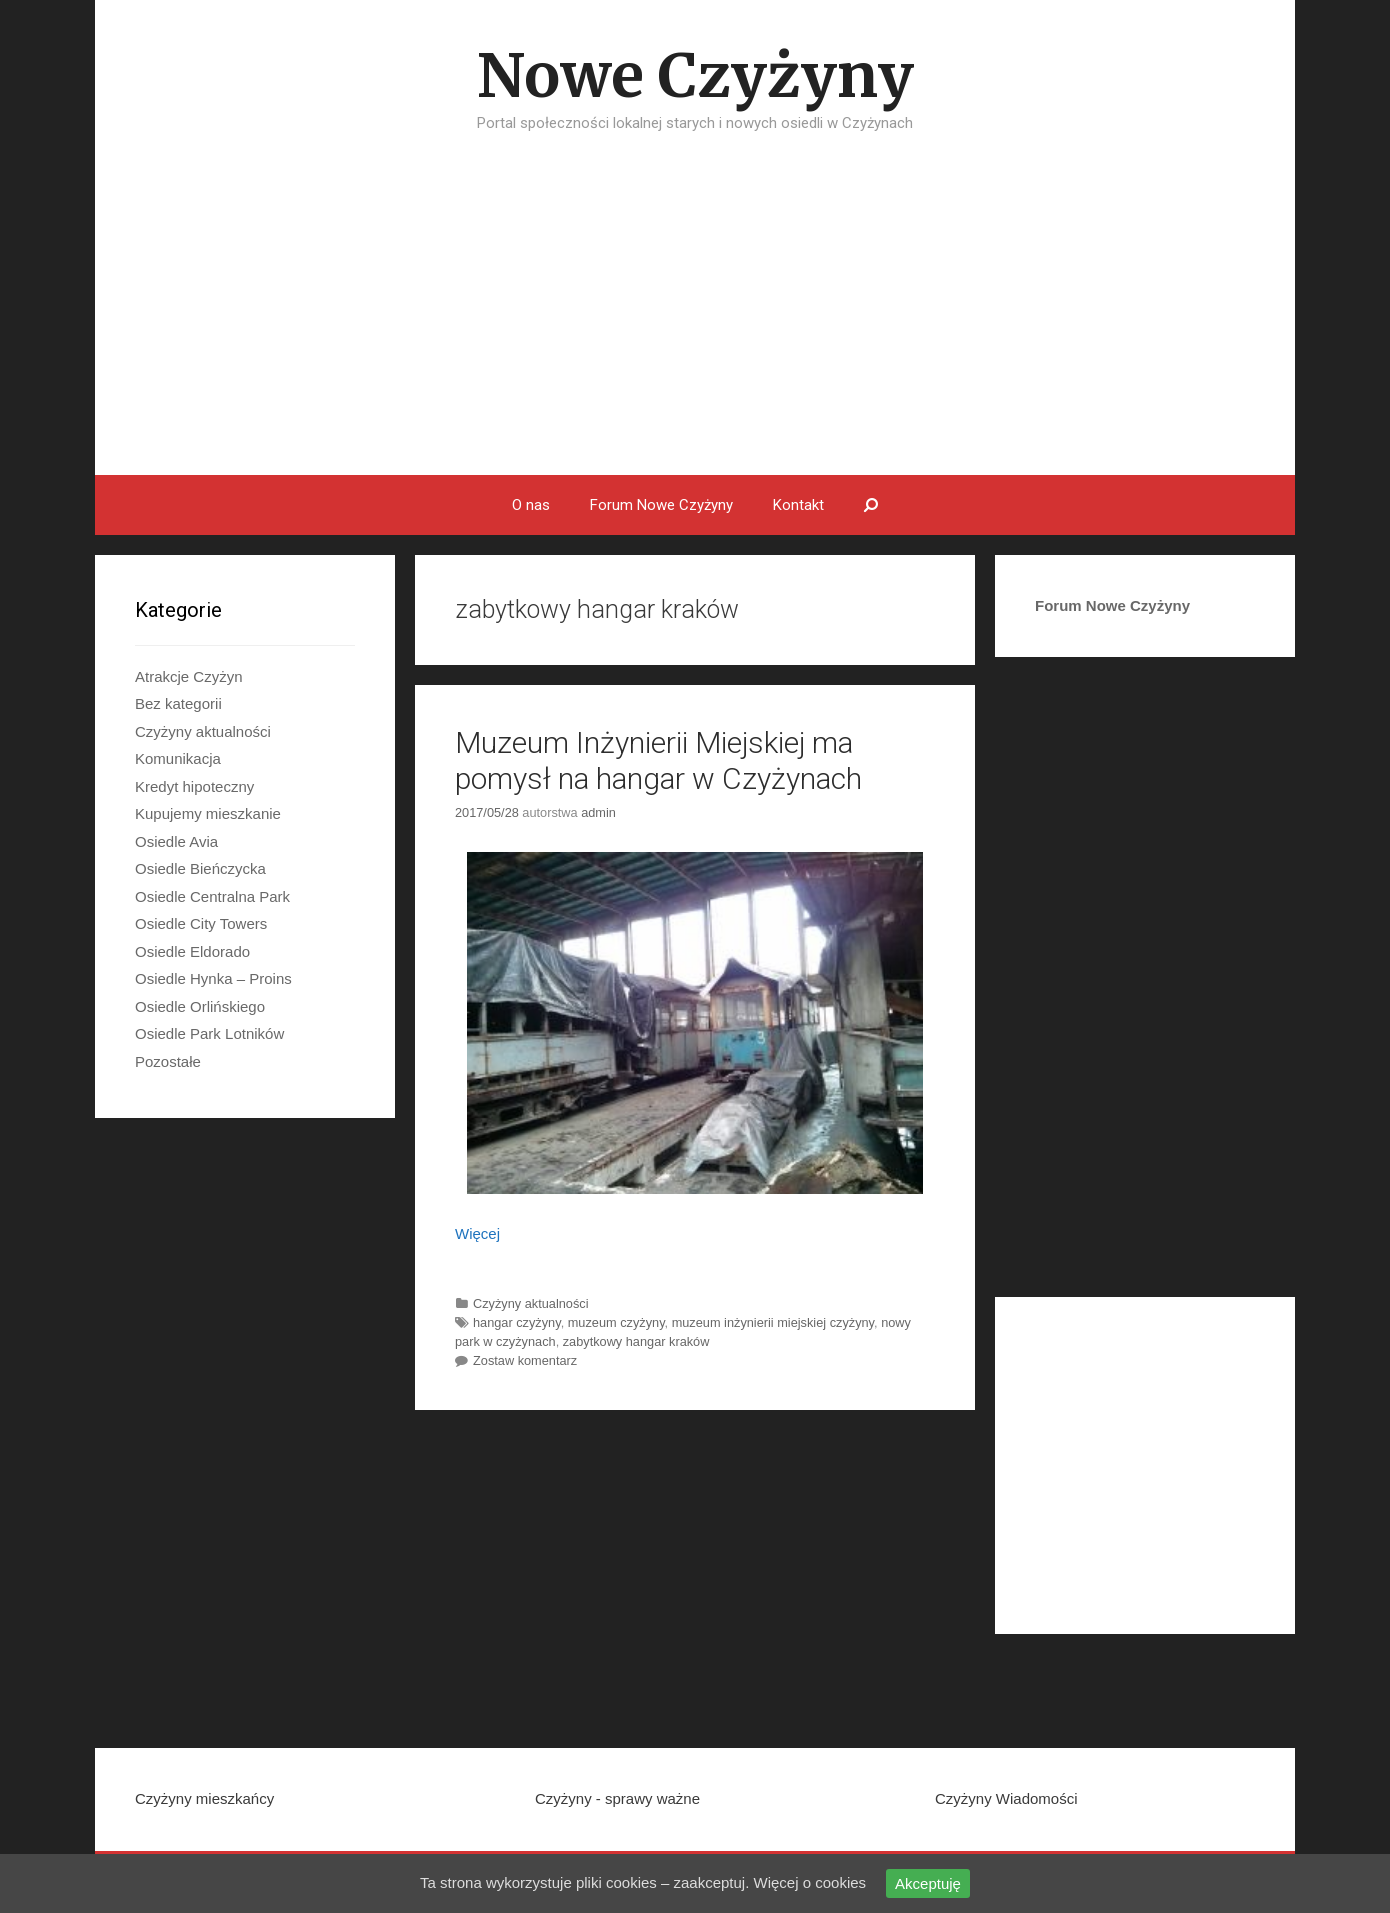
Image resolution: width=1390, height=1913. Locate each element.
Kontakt (798, 505)
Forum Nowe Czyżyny (661, 505)
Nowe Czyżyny (695, 75)
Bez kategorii (178, 703)
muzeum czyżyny (616, 1322)
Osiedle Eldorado (192, 951)
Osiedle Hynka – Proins (213, 978)
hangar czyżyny (517, 1322)
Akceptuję (928, 1883)
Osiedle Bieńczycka (200, 868)
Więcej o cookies (810, 1882)
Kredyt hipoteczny (194, 786)
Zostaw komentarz (525, 1360)
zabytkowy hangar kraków (636, 1341)
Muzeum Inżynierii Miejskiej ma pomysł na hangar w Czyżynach (658, 760)
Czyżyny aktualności (531, 1303)
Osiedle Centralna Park (212, 896)
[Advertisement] (695, 325)
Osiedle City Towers (201, 923)
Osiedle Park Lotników (209, 1033)
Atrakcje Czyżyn (189, 676)
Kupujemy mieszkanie (208, 813)
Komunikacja (178, 758)
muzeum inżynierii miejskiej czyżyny (773, 1322)
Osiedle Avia (176, 841)
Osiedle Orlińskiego (200, 1006)
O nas (531, 505)
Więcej (477, 1233)
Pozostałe (168, 1061)
